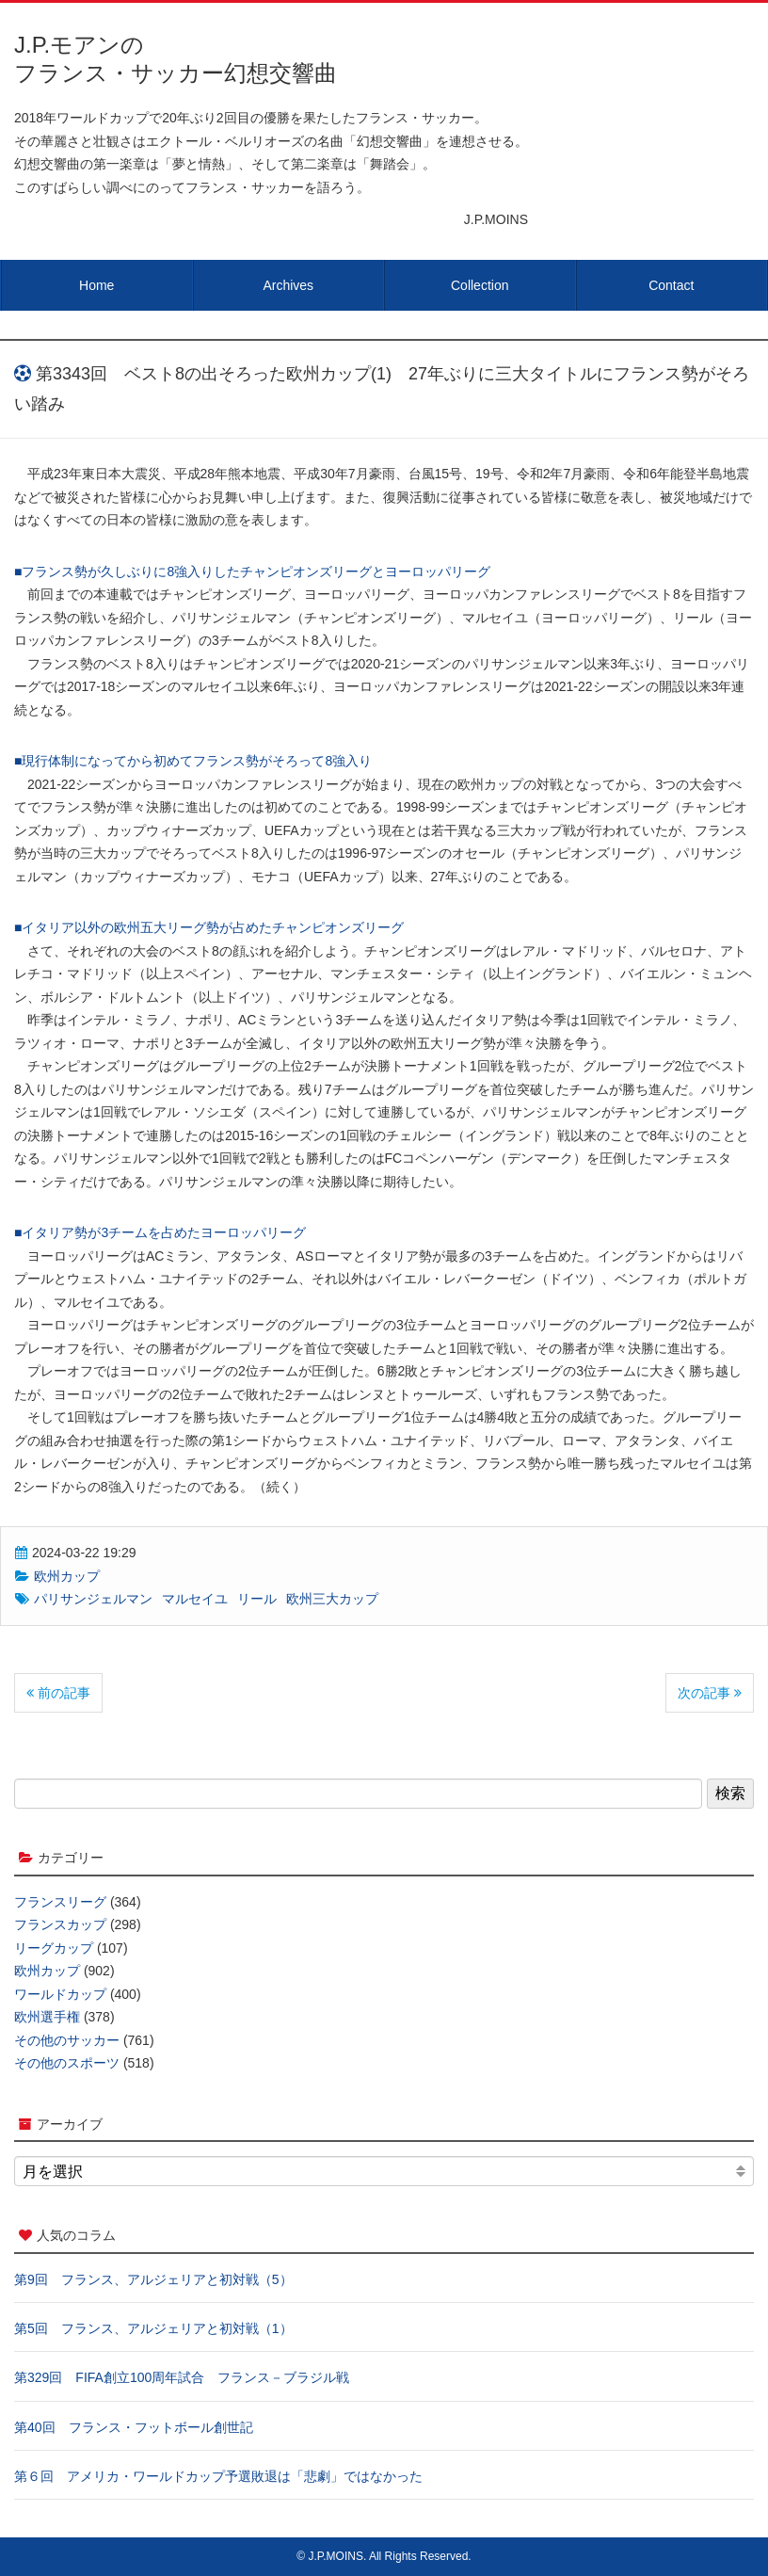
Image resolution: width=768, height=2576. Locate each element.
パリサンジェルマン (93, 1598)
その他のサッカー (67, 2040)
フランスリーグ (60, 1901)
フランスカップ (60, 1924)
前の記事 (58, 1692)
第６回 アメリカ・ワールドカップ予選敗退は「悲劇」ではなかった (218, 2476)
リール (257, 1598)
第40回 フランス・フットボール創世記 (133, 2427)
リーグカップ (53, 1948)
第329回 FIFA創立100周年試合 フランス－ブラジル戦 (181, 2377)
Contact (671, 285)
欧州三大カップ (332, 1598)
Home (96, 285)
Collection (479, 285)
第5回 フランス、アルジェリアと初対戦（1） (153, 2328)
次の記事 (710, 1692)
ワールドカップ (60, 1994)
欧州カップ (67, 1576)
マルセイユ (195, 1598)
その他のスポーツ (67, 2062)
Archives (288, 285)
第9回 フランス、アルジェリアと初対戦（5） (153, 2279)
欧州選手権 (47, 2016)
